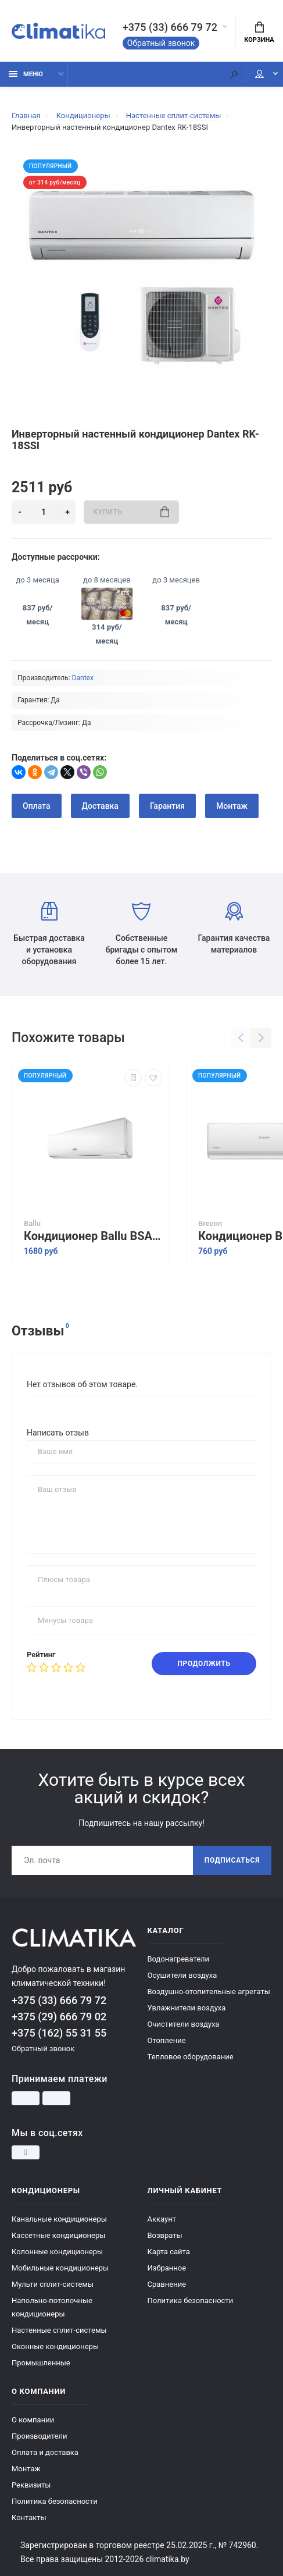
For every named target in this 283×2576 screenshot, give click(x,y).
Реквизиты (31, 2485)
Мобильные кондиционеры (60, 2268)
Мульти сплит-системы (53, 2284)
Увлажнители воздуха (187, 2007)
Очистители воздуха (184, 2024)
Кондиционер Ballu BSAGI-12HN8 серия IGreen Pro (93, 1236)
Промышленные (41, 2362)
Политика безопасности (191, 2300)
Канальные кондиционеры (59, 2219)
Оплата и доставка (45, 2452)
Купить (131, 511)
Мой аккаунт (259, 74)
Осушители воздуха (182, 1975)
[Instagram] (26, 2152)
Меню (26, 74)
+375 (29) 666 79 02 (59, 2016)
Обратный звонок (161, 43)
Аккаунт (162, 2219)
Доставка (100, 806)
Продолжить (203, 1664)
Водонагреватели (179, 1959)
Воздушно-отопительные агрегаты (209, 1991)
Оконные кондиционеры (55, 2346)
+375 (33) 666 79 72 (170, 27)
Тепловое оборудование (191, 2056)
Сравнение (167, 2284)
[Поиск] (233, 74)
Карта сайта (169, 2251)
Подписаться (232, 1860)
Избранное (167, 2268)
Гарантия (167, 806)
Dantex (83, 678)
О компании (33, 2419)
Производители (39, 2436)
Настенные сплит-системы (59, 2330)
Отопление (167, 2040)
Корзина (259, 33)
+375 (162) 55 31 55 (59, 2033)
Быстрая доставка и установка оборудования (49, 934)
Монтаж (232, 806)
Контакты (29, 2517)
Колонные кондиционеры (57, 2251)
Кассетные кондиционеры (58, 2235)
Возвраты (165, 2235)
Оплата (37, 806)
